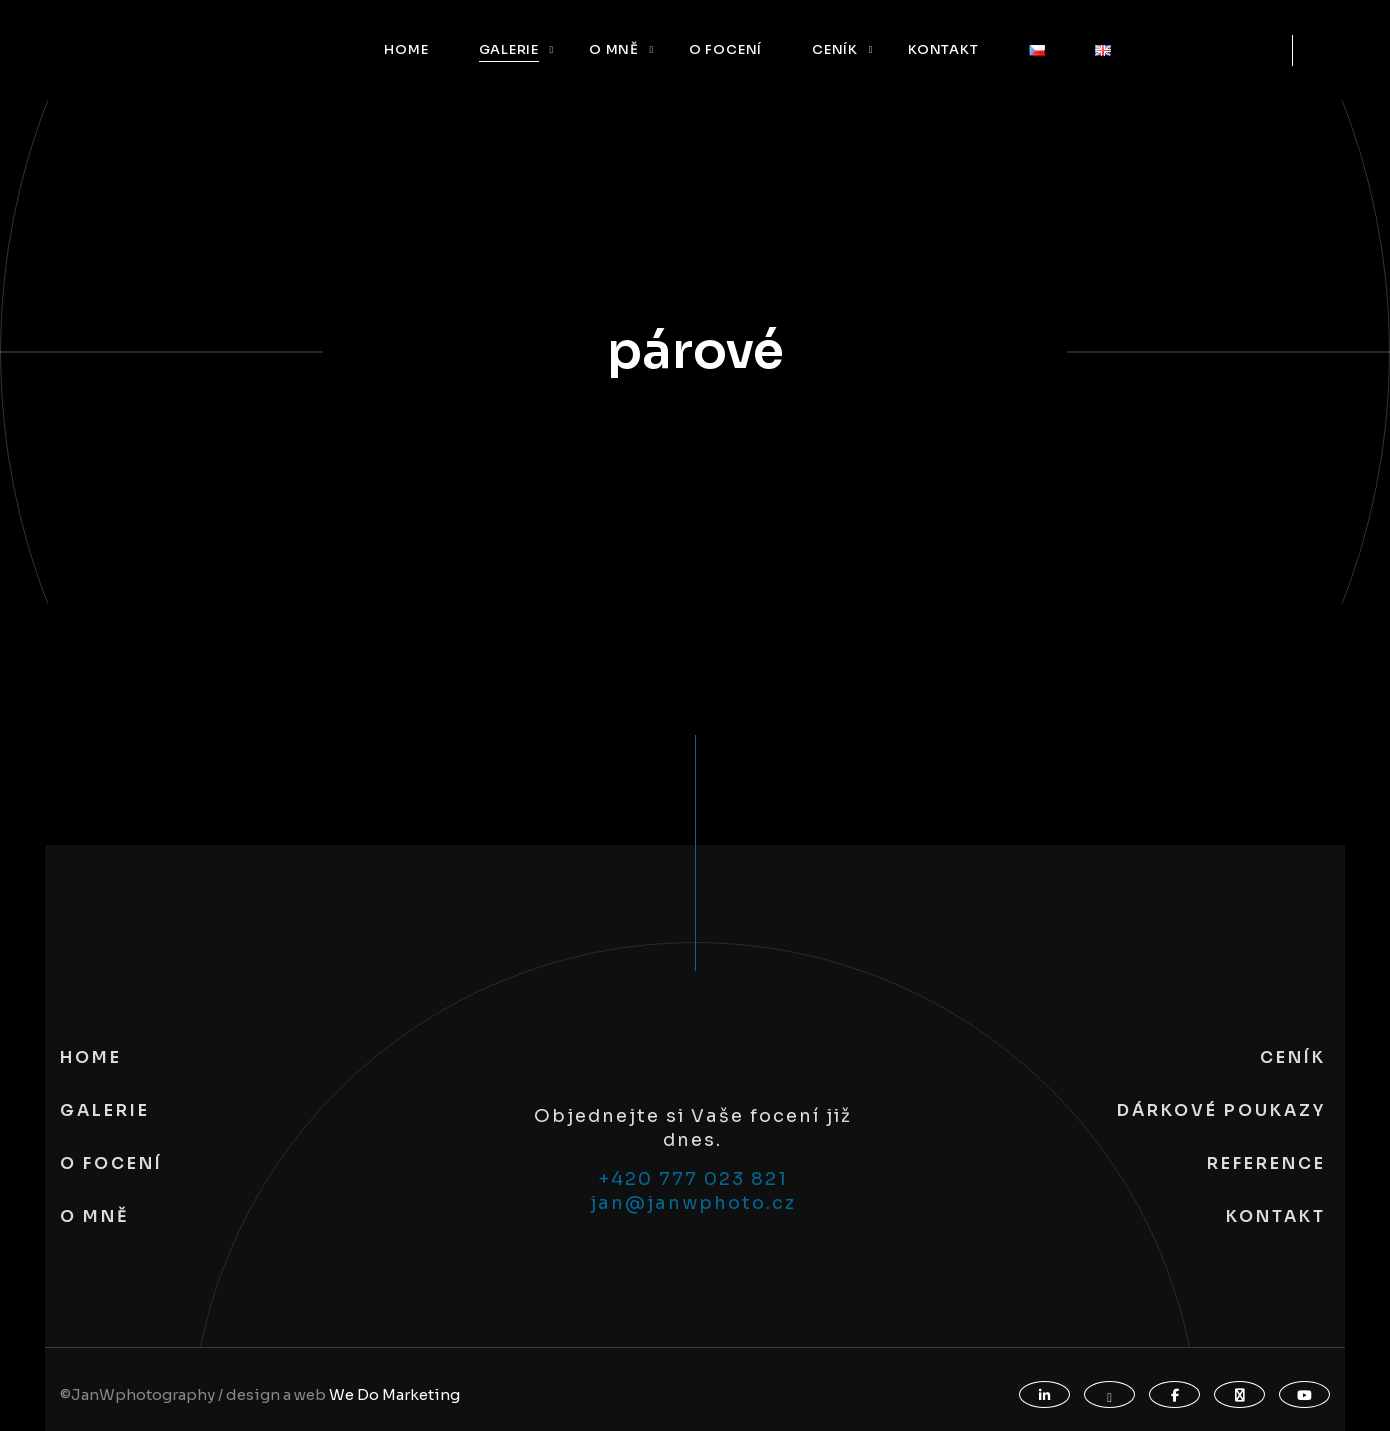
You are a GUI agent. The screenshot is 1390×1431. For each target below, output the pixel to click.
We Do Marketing (394, 1394)
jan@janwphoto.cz (693, 1203)
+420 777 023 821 (693, 1179)
